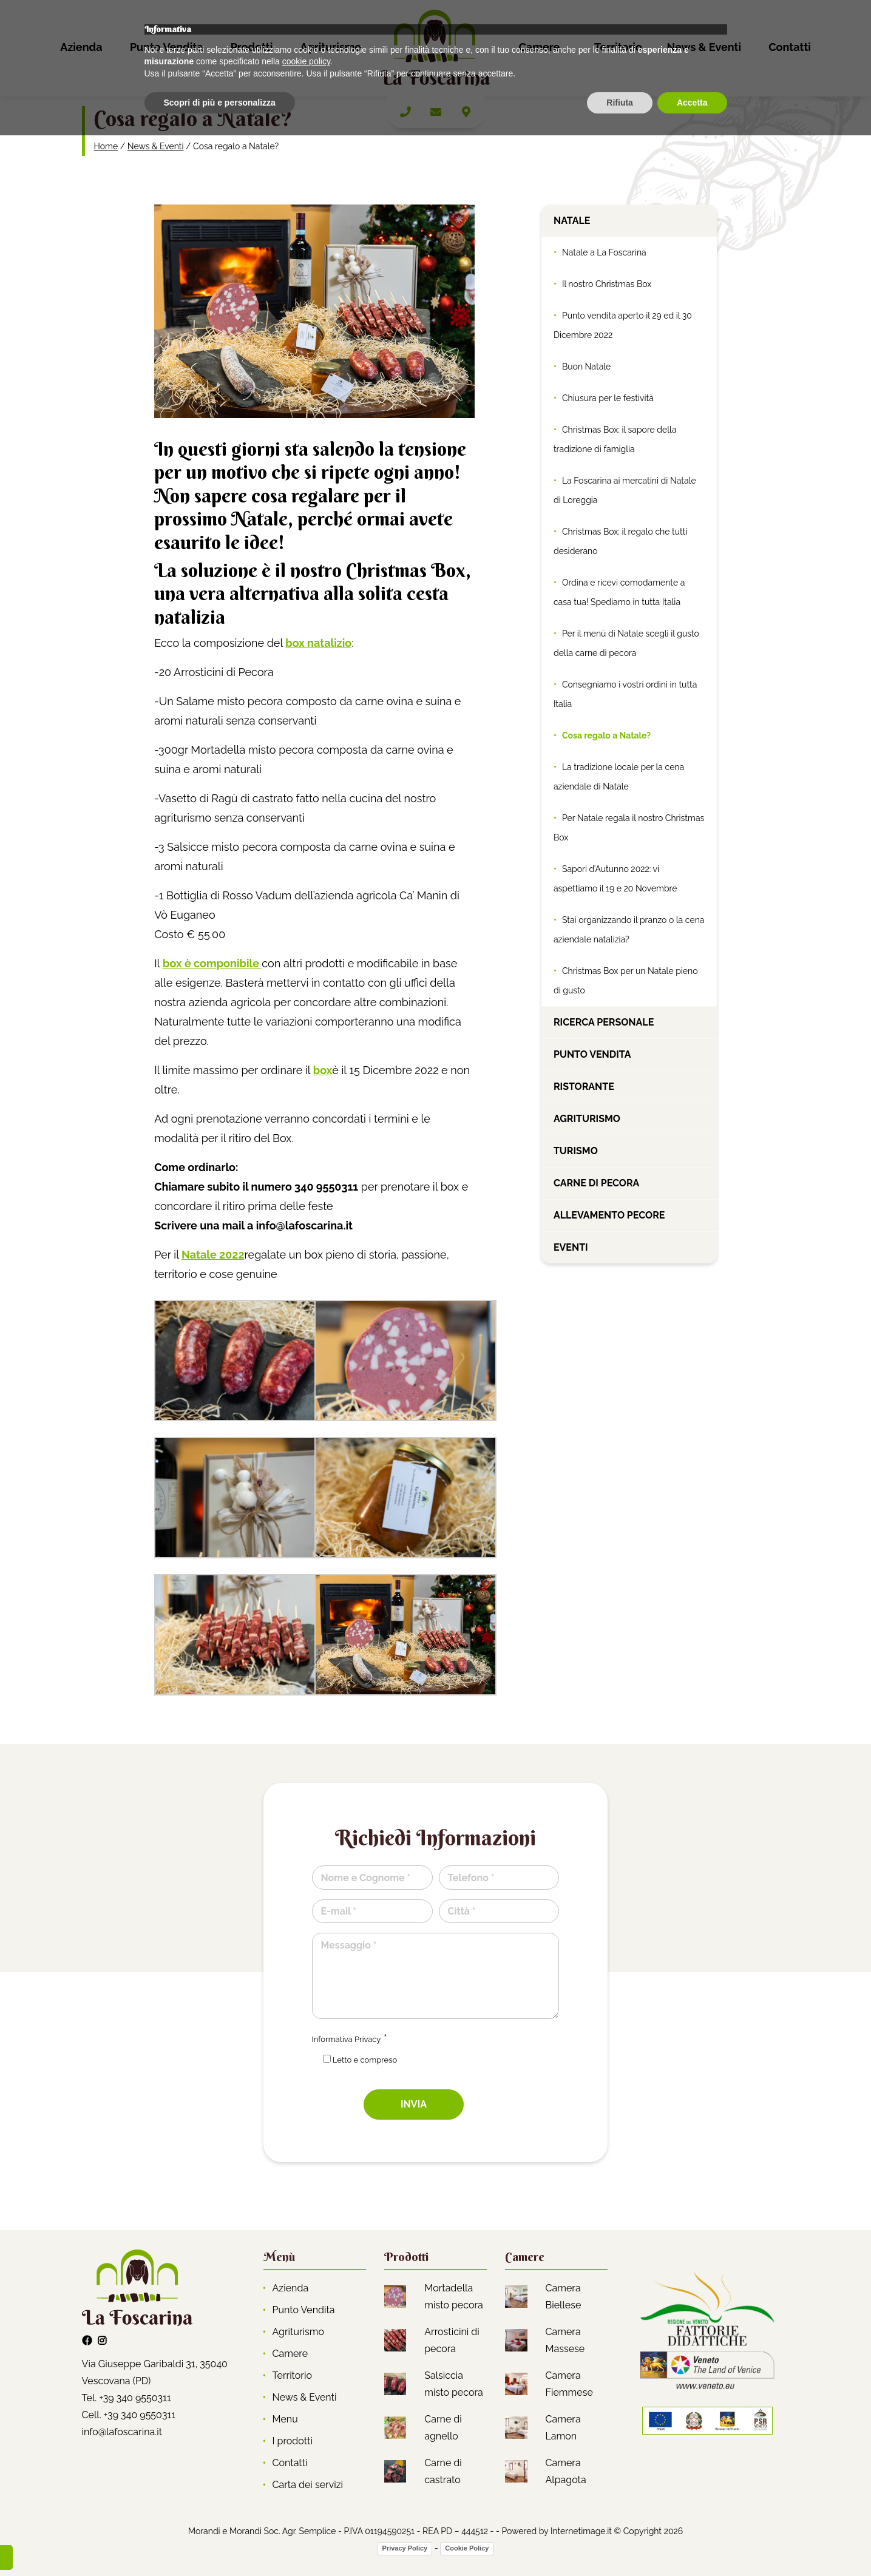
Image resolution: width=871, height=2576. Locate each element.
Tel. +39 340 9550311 (126, 2398)
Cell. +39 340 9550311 (129, 2415)
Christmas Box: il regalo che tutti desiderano (621, 541)
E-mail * (338, 1911)
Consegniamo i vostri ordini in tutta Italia (625, 694)
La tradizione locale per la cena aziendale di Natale (619, 776)
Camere (539, 47)
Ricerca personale (604, 1022)
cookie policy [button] (306, 2502)
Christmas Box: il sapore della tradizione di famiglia (615, 439)
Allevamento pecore (609, 1215)
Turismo (576, 1151)
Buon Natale (586, 366)
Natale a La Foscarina (604, 252)
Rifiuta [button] (619, 2542)
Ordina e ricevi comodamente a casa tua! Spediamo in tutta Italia (619, 592)
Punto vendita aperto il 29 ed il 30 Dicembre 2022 (623, 325)
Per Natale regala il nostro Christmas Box (629, 827)
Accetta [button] (692, 2542)
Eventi (571, 1247)
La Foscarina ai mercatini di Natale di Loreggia (625, 490)
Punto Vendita (166, 47)
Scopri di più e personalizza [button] (220, 2542)
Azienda (81, 47)
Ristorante (584, 1086)
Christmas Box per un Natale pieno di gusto (626, 980)
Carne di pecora (596, 1183)
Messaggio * (349, 1945)
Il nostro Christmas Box (606, 284)
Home (106, 146)
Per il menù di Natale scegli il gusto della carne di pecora (626, 643)
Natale (572, 220)
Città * (462, 1911)
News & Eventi (703, 47)
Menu (285, 2419)
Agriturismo (331, 47)
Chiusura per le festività (608, 398)
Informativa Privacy (346, 2039)
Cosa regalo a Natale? (606, 735)
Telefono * (471, 1878)
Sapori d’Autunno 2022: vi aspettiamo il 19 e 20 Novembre (615, 878)
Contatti (789, 47)
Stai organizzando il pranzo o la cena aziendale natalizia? (629, 929)
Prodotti (252, 47)
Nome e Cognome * (365, 1878)
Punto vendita (592, 1054)
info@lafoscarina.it (122, 2432)
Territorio (618, 47)
